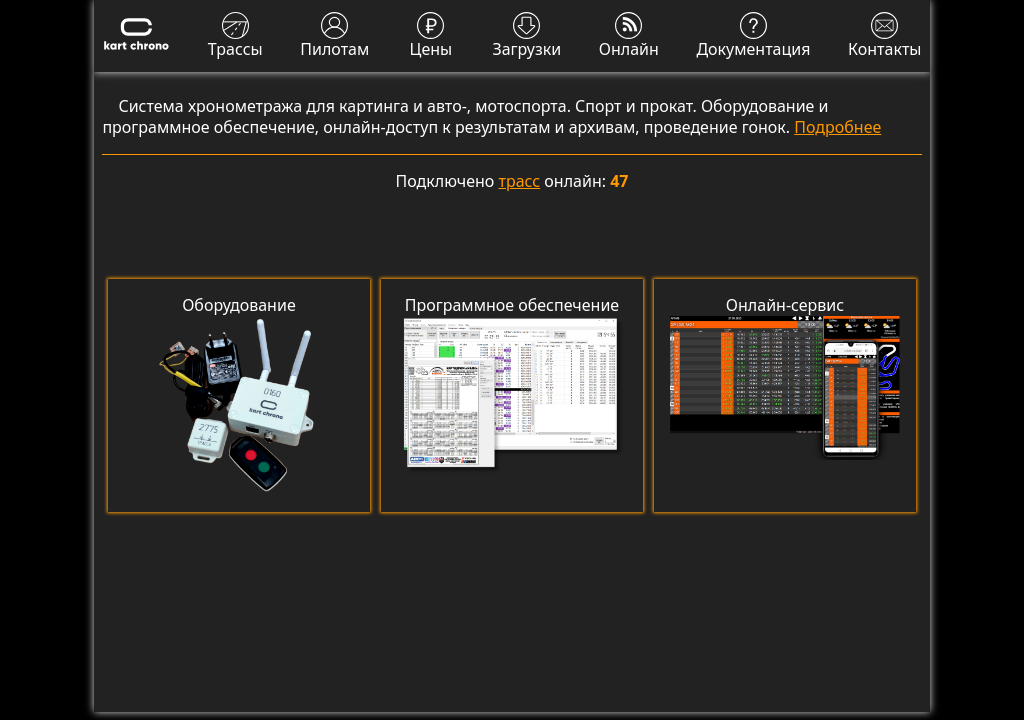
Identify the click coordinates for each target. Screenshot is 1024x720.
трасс (520, 181)
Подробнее (837, 127)
